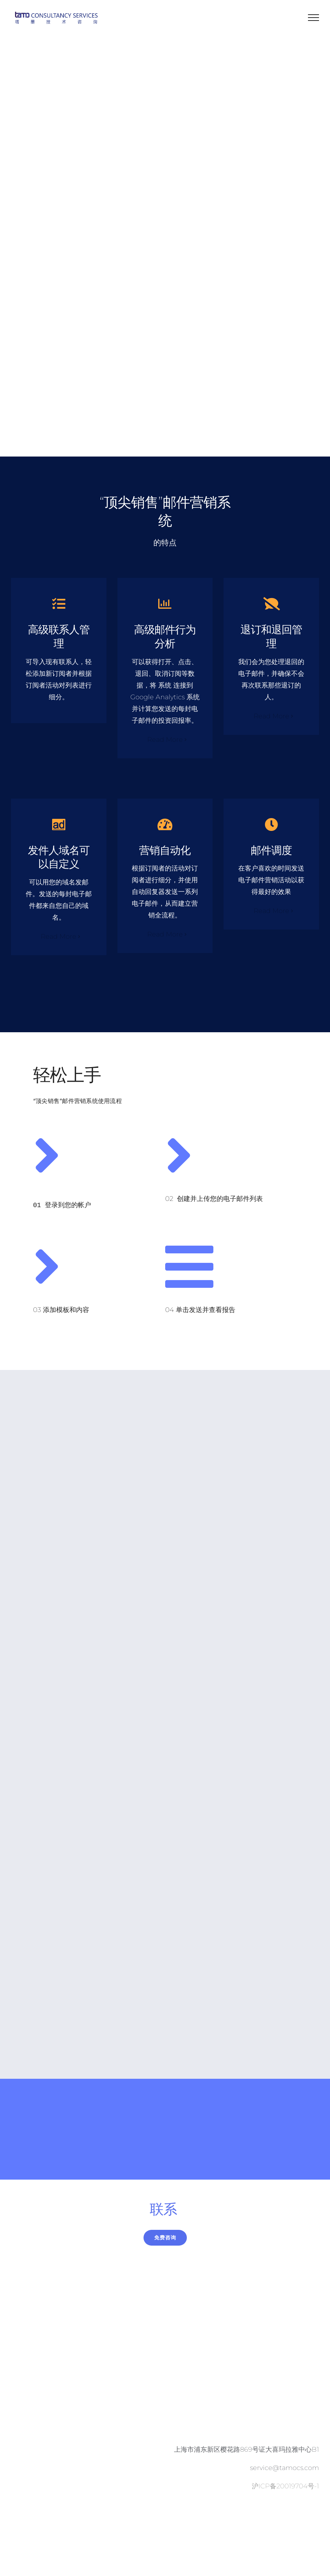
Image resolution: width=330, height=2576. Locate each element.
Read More (165, 737)
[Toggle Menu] (313, 17)
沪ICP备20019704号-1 (285, 2481)
